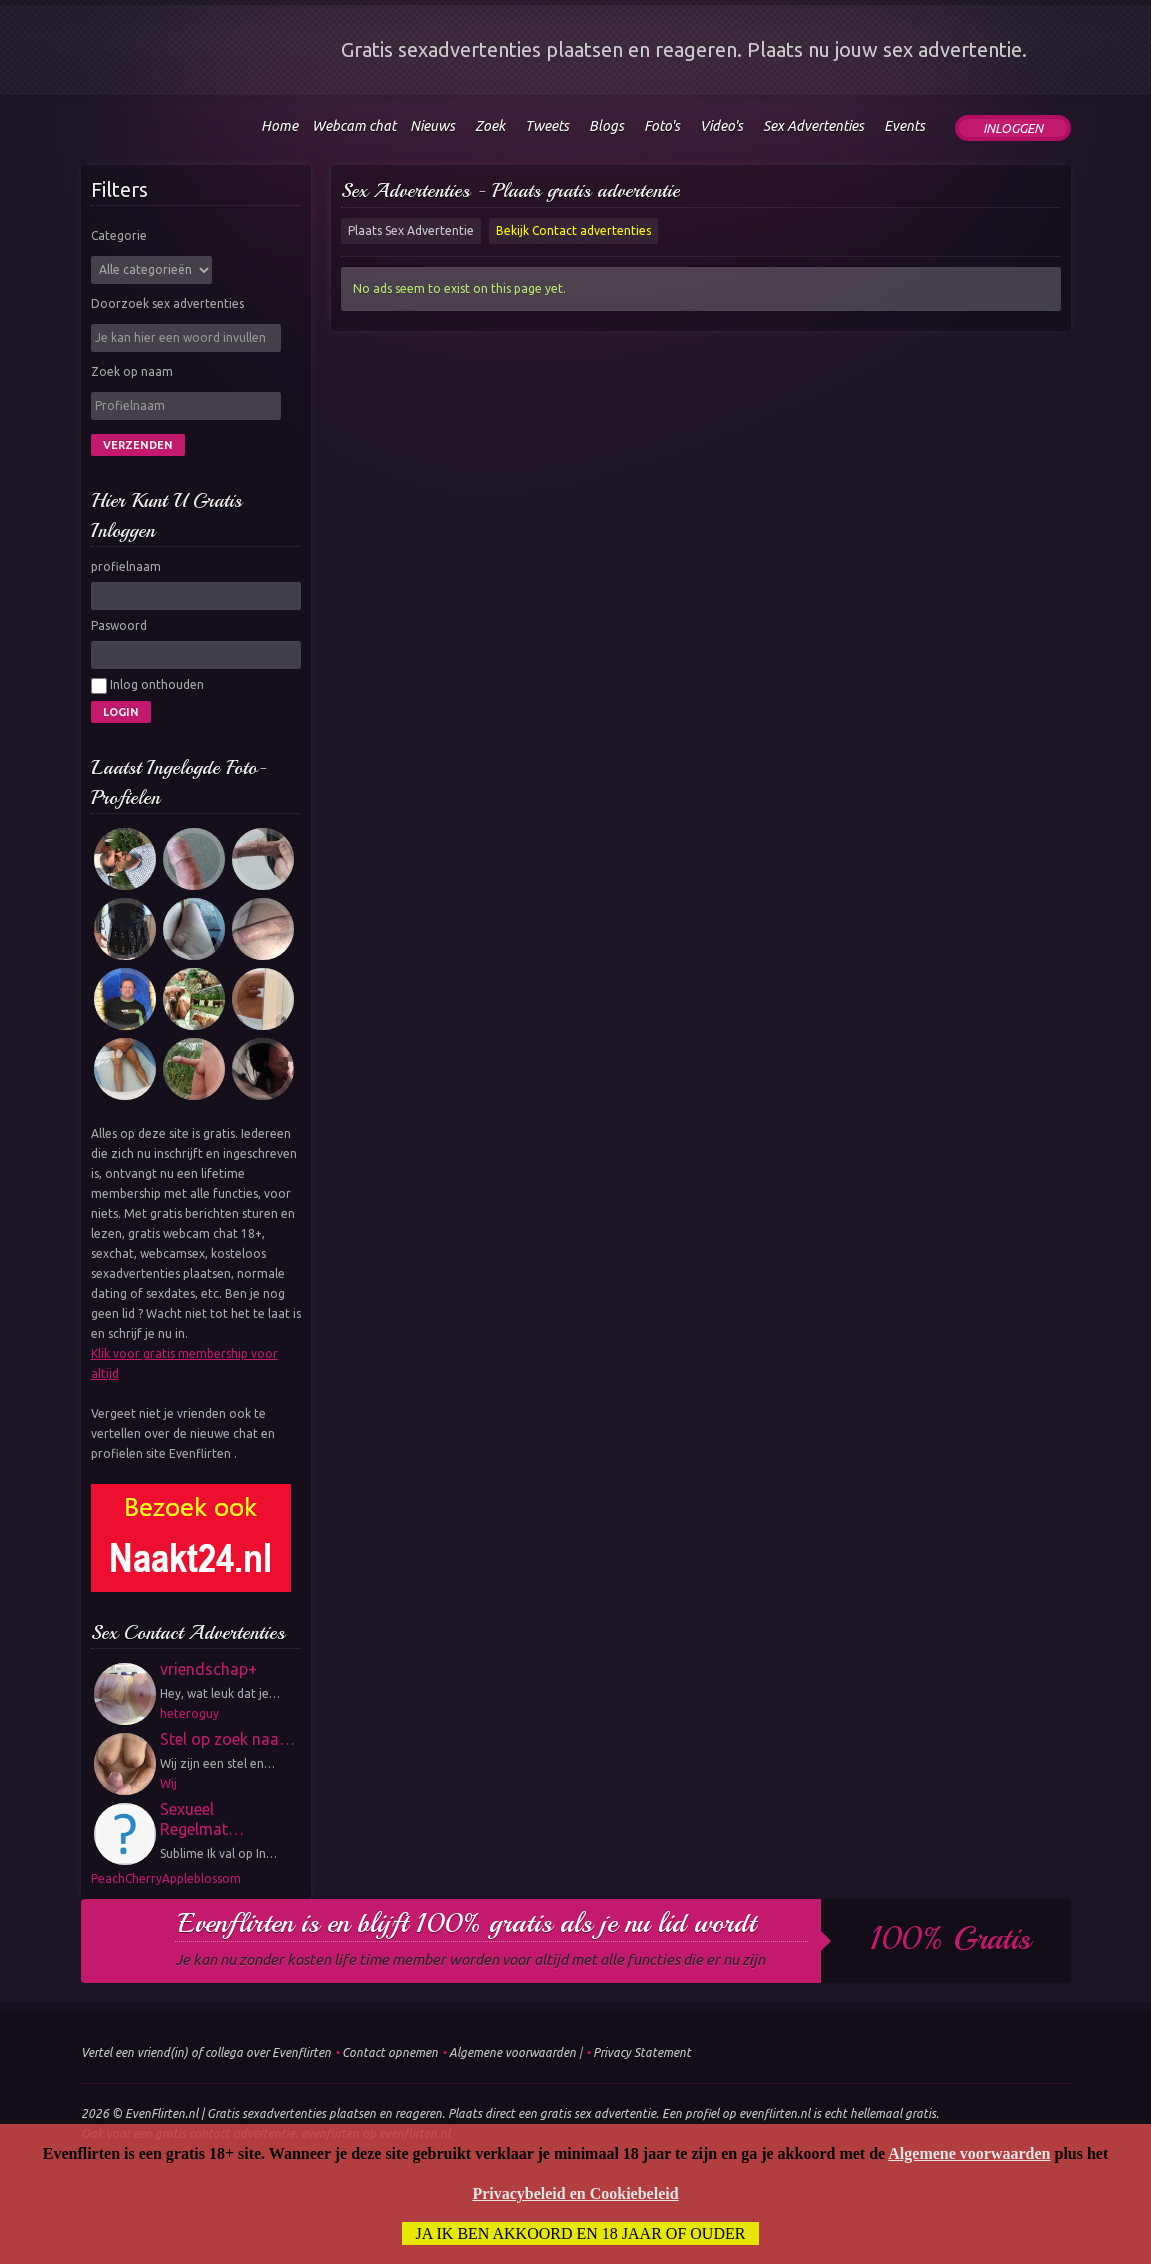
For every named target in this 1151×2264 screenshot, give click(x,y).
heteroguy (189, 1713)
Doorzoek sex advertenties (167, 303)
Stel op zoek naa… (227, 1739)
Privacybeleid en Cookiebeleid (575, 2193)
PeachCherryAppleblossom (166, 1878)
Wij (168, 1783)
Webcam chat (354, 126)
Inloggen (1013, 128)
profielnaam (126, 566)
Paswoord (119, 625)
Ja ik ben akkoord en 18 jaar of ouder (581, 2233)
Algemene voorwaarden (512, 2052)
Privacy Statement (642, 2052)
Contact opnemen (390, 2052)
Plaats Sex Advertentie (411, 230)
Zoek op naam (132, 371)
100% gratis (950, 1939)
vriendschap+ (208, 1669)
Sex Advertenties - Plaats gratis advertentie (510, 190)
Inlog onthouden (147, 686)
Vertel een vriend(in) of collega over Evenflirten (206, 2052)
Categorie (119, 235)
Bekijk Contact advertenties (573, 230)
